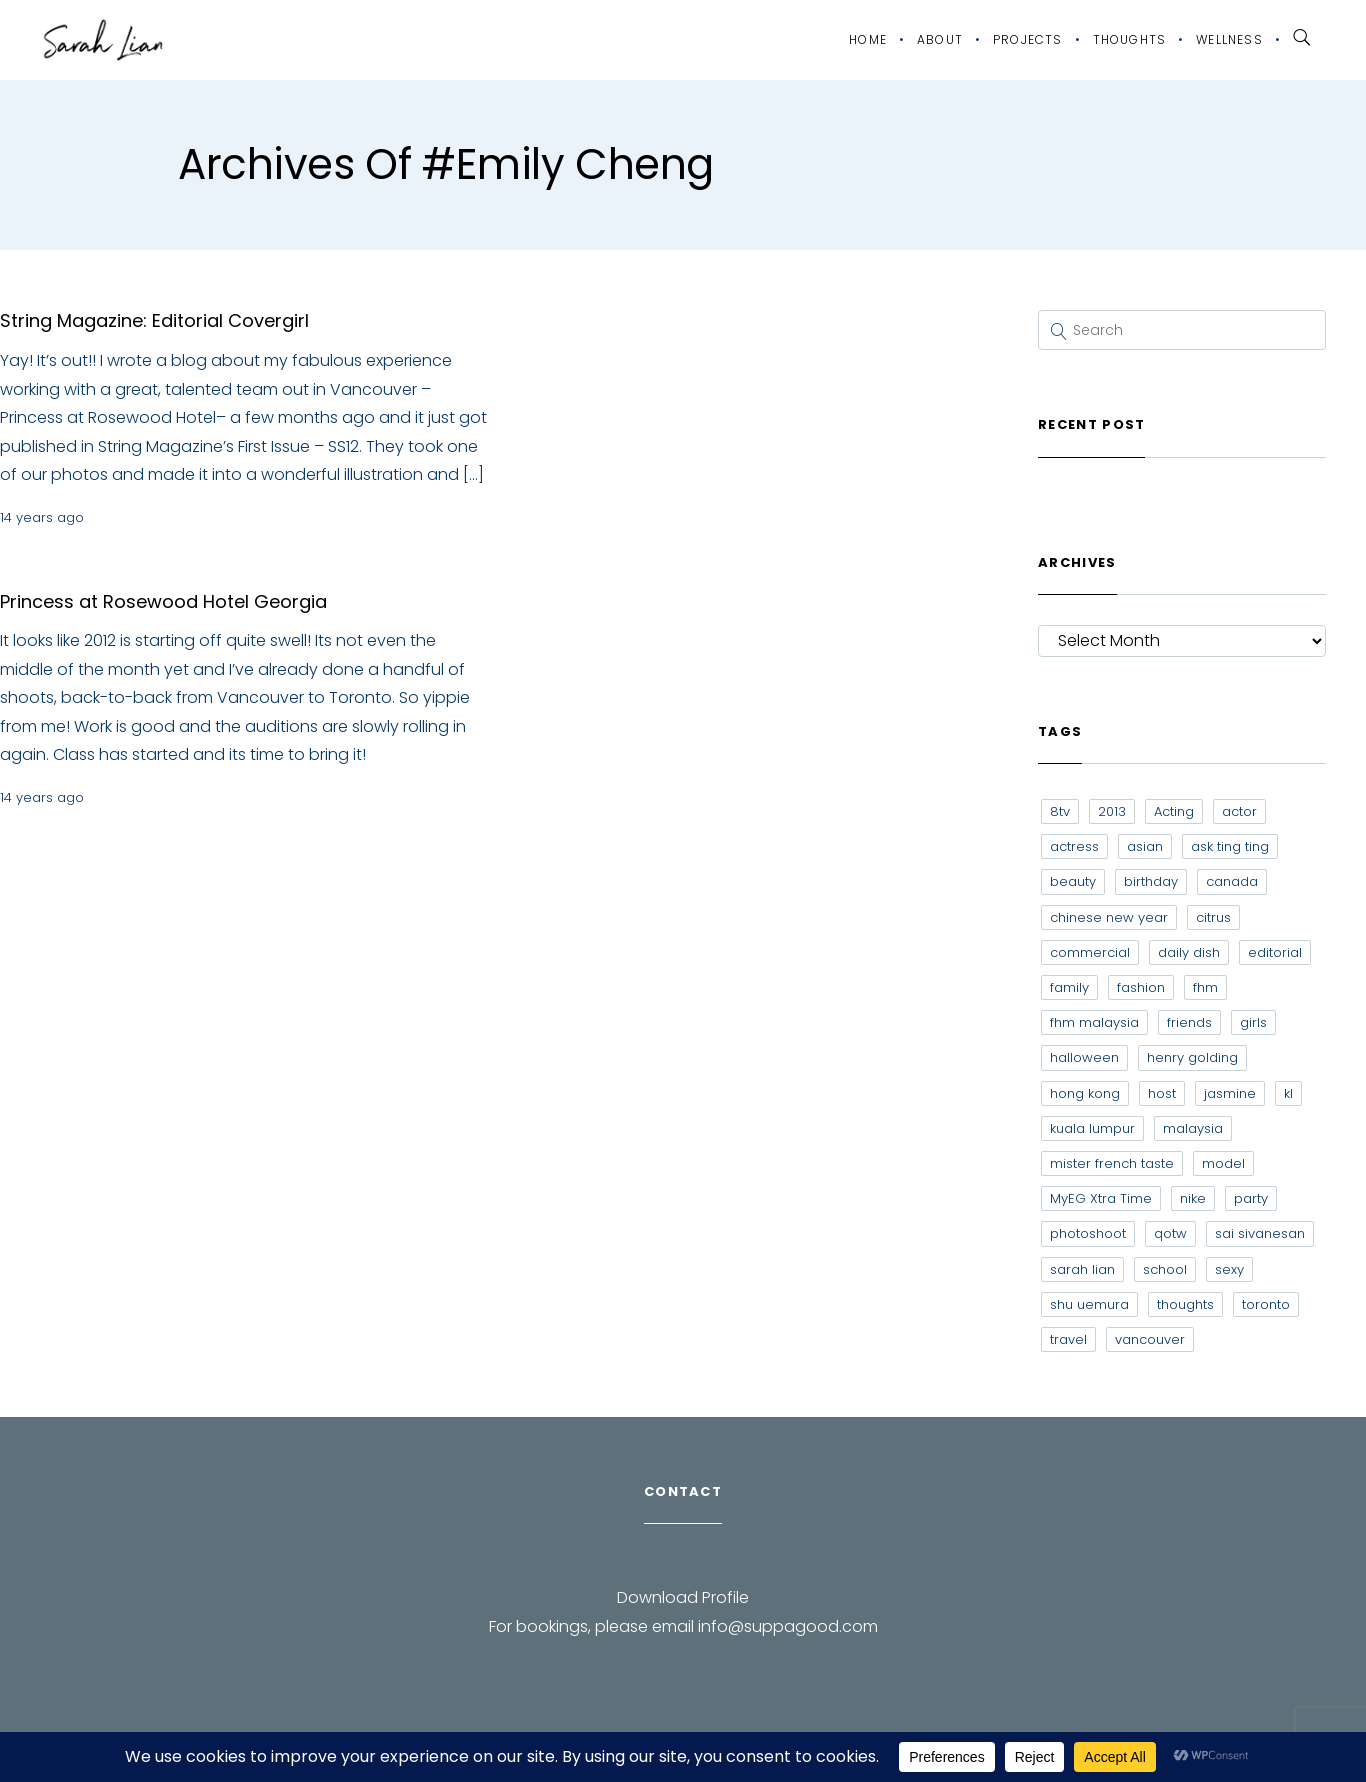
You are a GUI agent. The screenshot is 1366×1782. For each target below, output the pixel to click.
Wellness (1229, 39)
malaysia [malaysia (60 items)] (1193, 1128)
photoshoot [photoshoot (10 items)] (1088, 1233)
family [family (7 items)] (1069, 987)
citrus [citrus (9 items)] (1213, 917)
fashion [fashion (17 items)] (1141, 987)
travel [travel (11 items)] (1068, 1339)
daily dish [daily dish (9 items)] (1189, 952)
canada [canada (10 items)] (1232, 881)
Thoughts (1130, 39)
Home (868, 39)
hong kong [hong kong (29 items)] (1085, 1093)
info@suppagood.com (788, 1626)
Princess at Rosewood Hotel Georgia (163, 601)
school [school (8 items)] (1165, 1269)
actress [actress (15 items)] (1074, 846)
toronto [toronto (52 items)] (1266, 1304)
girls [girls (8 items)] (1253, 1022)
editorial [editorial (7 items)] (1275, 952)
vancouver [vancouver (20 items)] (1150, 1339)
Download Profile (683, 1597)
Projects (1028, 39)
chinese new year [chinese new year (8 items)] (1109, 917)
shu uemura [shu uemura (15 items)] (1089, 1304)
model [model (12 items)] (1223, 1163)
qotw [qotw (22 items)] (1170, 1233)
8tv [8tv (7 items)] (1060, 811)
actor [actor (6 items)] (1239, 811)
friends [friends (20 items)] (1189, 1022)
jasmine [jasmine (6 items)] (1230, 1093)
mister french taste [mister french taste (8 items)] (1112, 1163)
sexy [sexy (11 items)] (1229, 1269)
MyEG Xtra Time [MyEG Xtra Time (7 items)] (1101, 1198)
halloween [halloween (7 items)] (1084, 1057)
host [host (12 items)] (1162, 1093)
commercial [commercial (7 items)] (1090, 952)
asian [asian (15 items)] (1145, 846)
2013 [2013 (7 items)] (1112, 811)
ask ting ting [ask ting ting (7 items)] (1230, 846)
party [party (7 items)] (1251, 1198)
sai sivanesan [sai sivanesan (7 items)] (1260, 1233)
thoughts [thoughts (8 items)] (1185, 1304)
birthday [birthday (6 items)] (1151, 881)
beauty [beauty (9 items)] (1073, 881)
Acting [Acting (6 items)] (1174, 811)
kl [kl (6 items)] (1288, 1093)
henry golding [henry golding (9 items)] (1192, 1057)
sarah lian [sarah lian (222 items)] (1082, 1269)
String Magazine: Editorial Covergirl (154, 320)
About (940, 39)
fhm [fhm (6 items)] (1205, 987)
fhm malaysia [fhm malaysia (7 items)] (1094, 1022)
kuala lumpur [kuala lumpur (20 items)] (1092, 1128)
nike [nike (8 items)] (1193, 1198)
